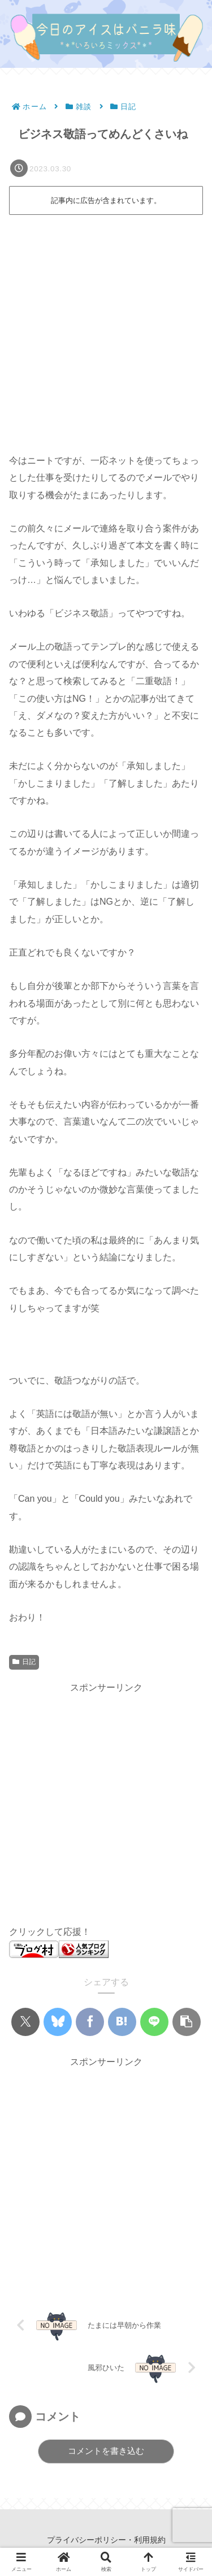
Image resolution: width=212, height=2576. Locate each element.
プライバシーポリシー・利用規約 (106, 2539)
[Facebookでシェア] (90, 2022)
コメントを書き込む (106, 2451)
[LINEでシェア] (154, 2022)
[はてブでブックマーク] (122, 2022)
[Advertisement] (106, 330)
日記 (24, 1662)
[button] (186, 2022)
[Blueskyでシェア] (58, 2022)
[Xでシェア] (25, 2022)
